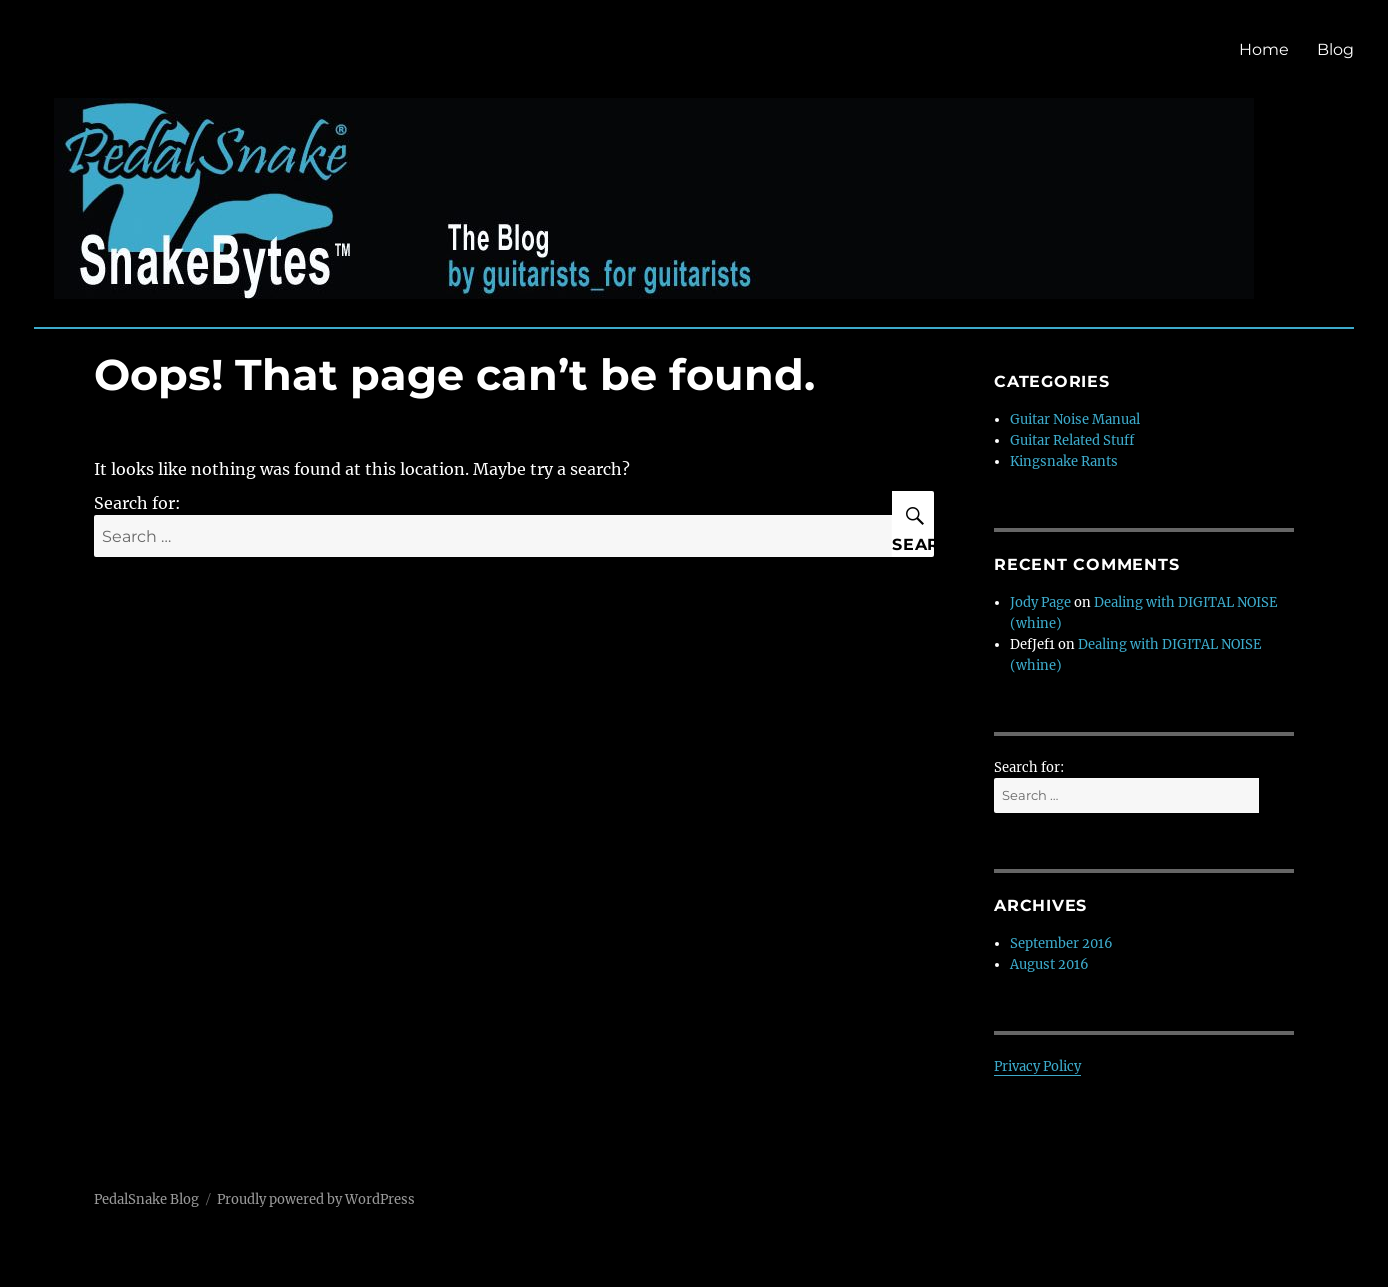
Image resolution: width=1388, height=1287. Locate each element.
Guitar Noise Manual (1075, 419)
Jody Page (1040, 602)
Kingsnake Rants (1064, 461)
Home (1264, 49)
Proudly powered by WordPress (316, 1199)
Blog (1335, 49)
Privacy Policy (1037, 1066)
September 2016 (1061, 943)
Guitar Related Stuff (1072, 440)
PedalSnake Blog (146, 1199)
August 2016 (1049, 964)
